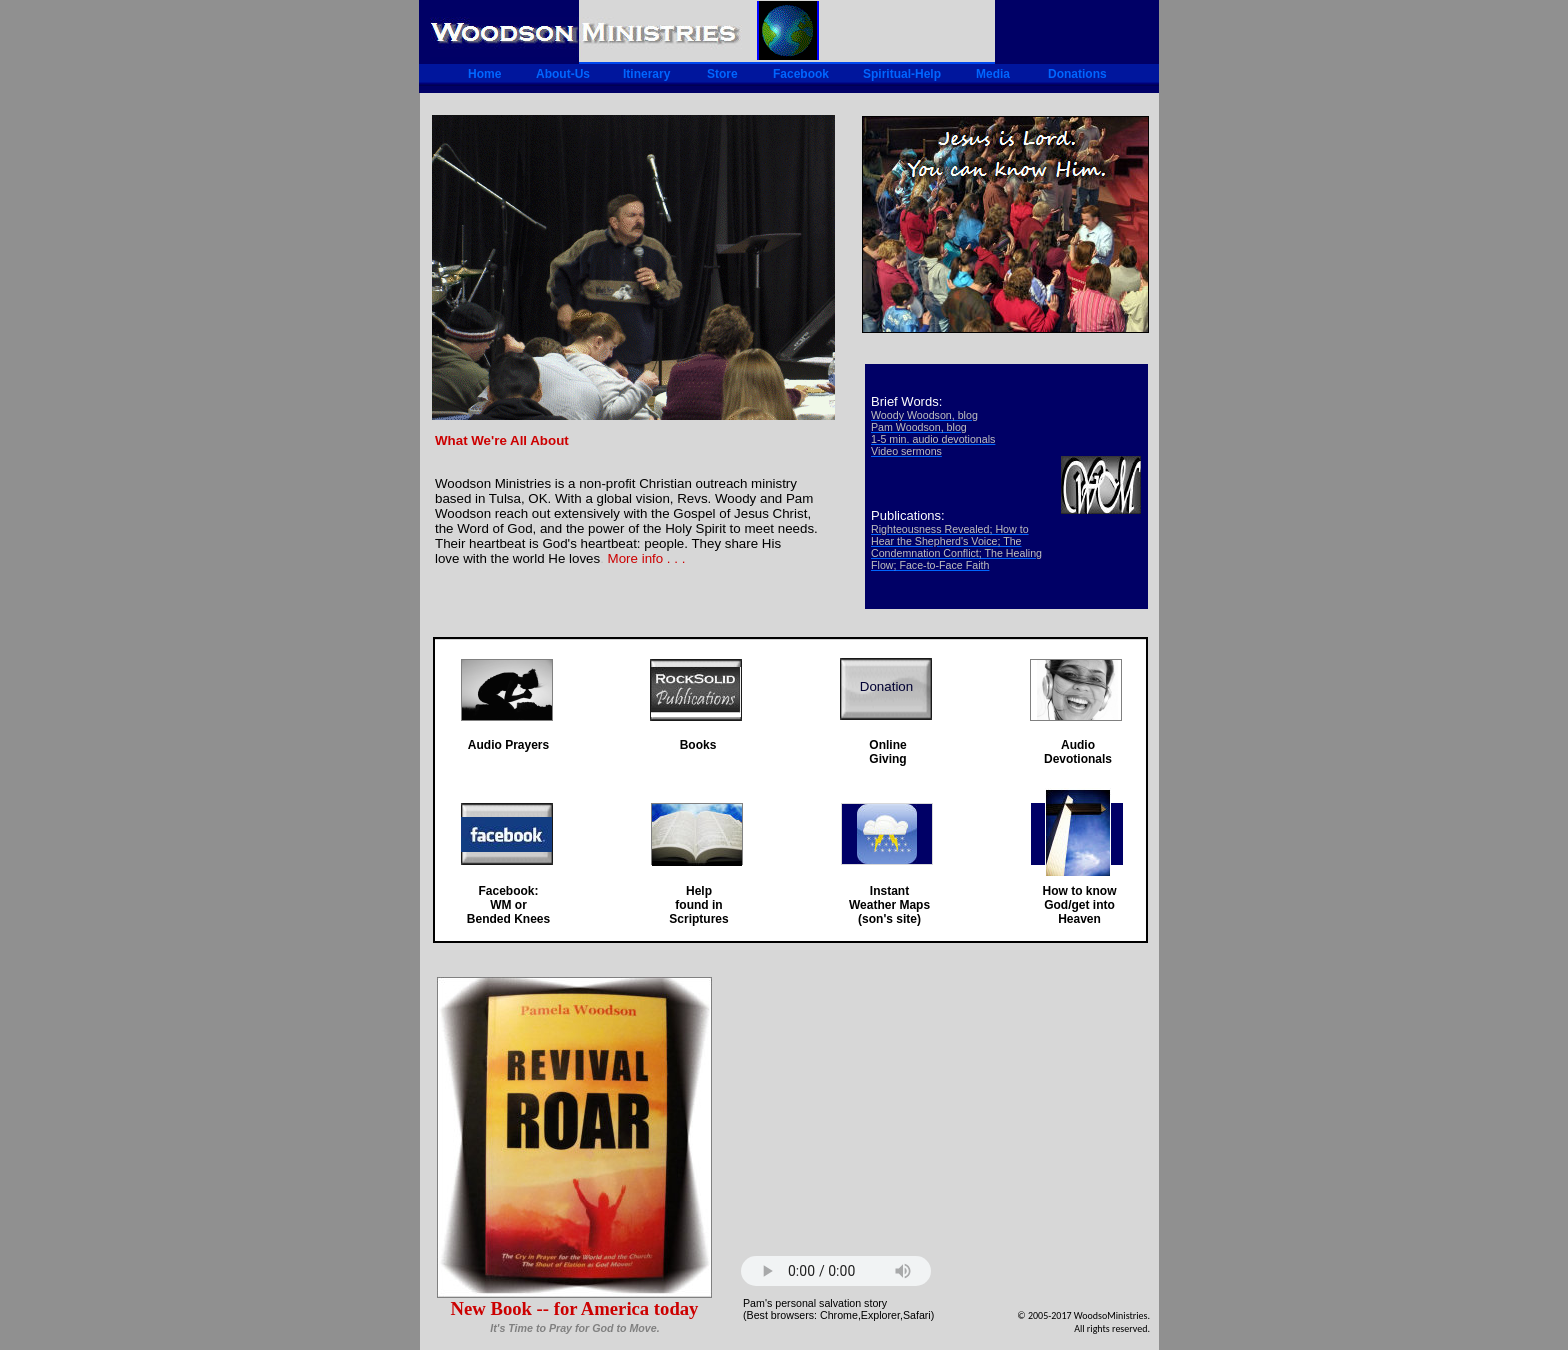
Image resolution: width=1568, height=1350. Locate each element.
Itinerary (646, 74)
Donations (1077, 74)
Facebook (801, 74)
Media (993, 74)
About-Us (563, 74)
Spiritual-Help (902, 74)
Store (722, 74)
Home (484, 74)
